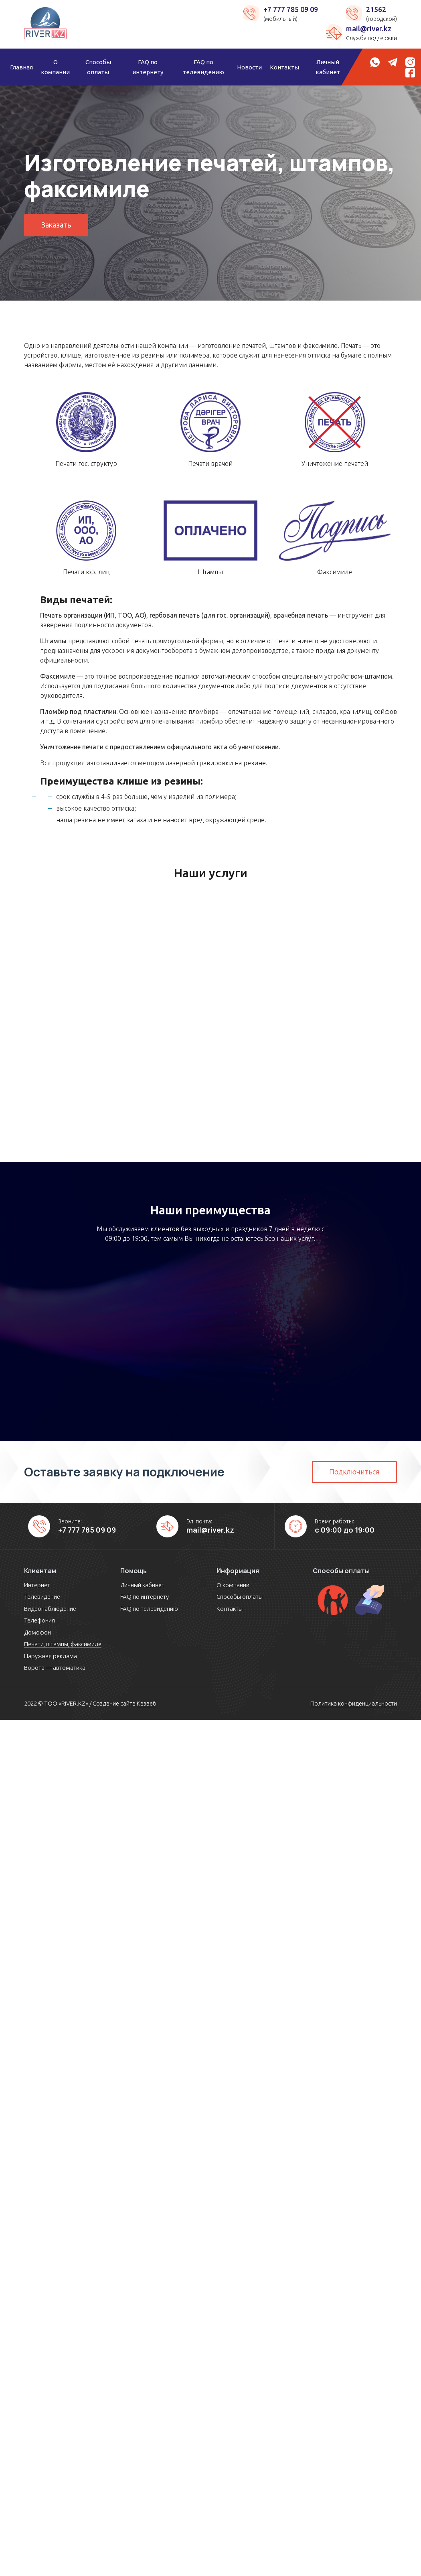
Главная (21, 67)
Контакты (284, 67)
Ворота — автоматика (54, 1667)
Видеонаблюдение (50, 1608)
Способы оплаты (98, 67)
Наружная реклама (50, 1656)
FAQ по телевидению (203, 67)
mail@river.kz (368, 28)
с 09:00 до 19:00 (344, 1530)
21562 (376, 9)
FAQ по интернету (147, 67)
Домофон (37, 1632)
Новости (249, 67)
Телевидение (42, 1596)
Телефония (39, 1620)
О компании (55, 67)
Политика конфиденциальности (353, 1703)
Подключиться (354, 1472)
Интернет (37, 1585)
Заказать (56, 225)
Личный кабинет (328, 67)
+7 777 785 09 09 (290, 9)
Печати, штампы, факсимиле (62, 1644)
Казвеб (146, 1703)
